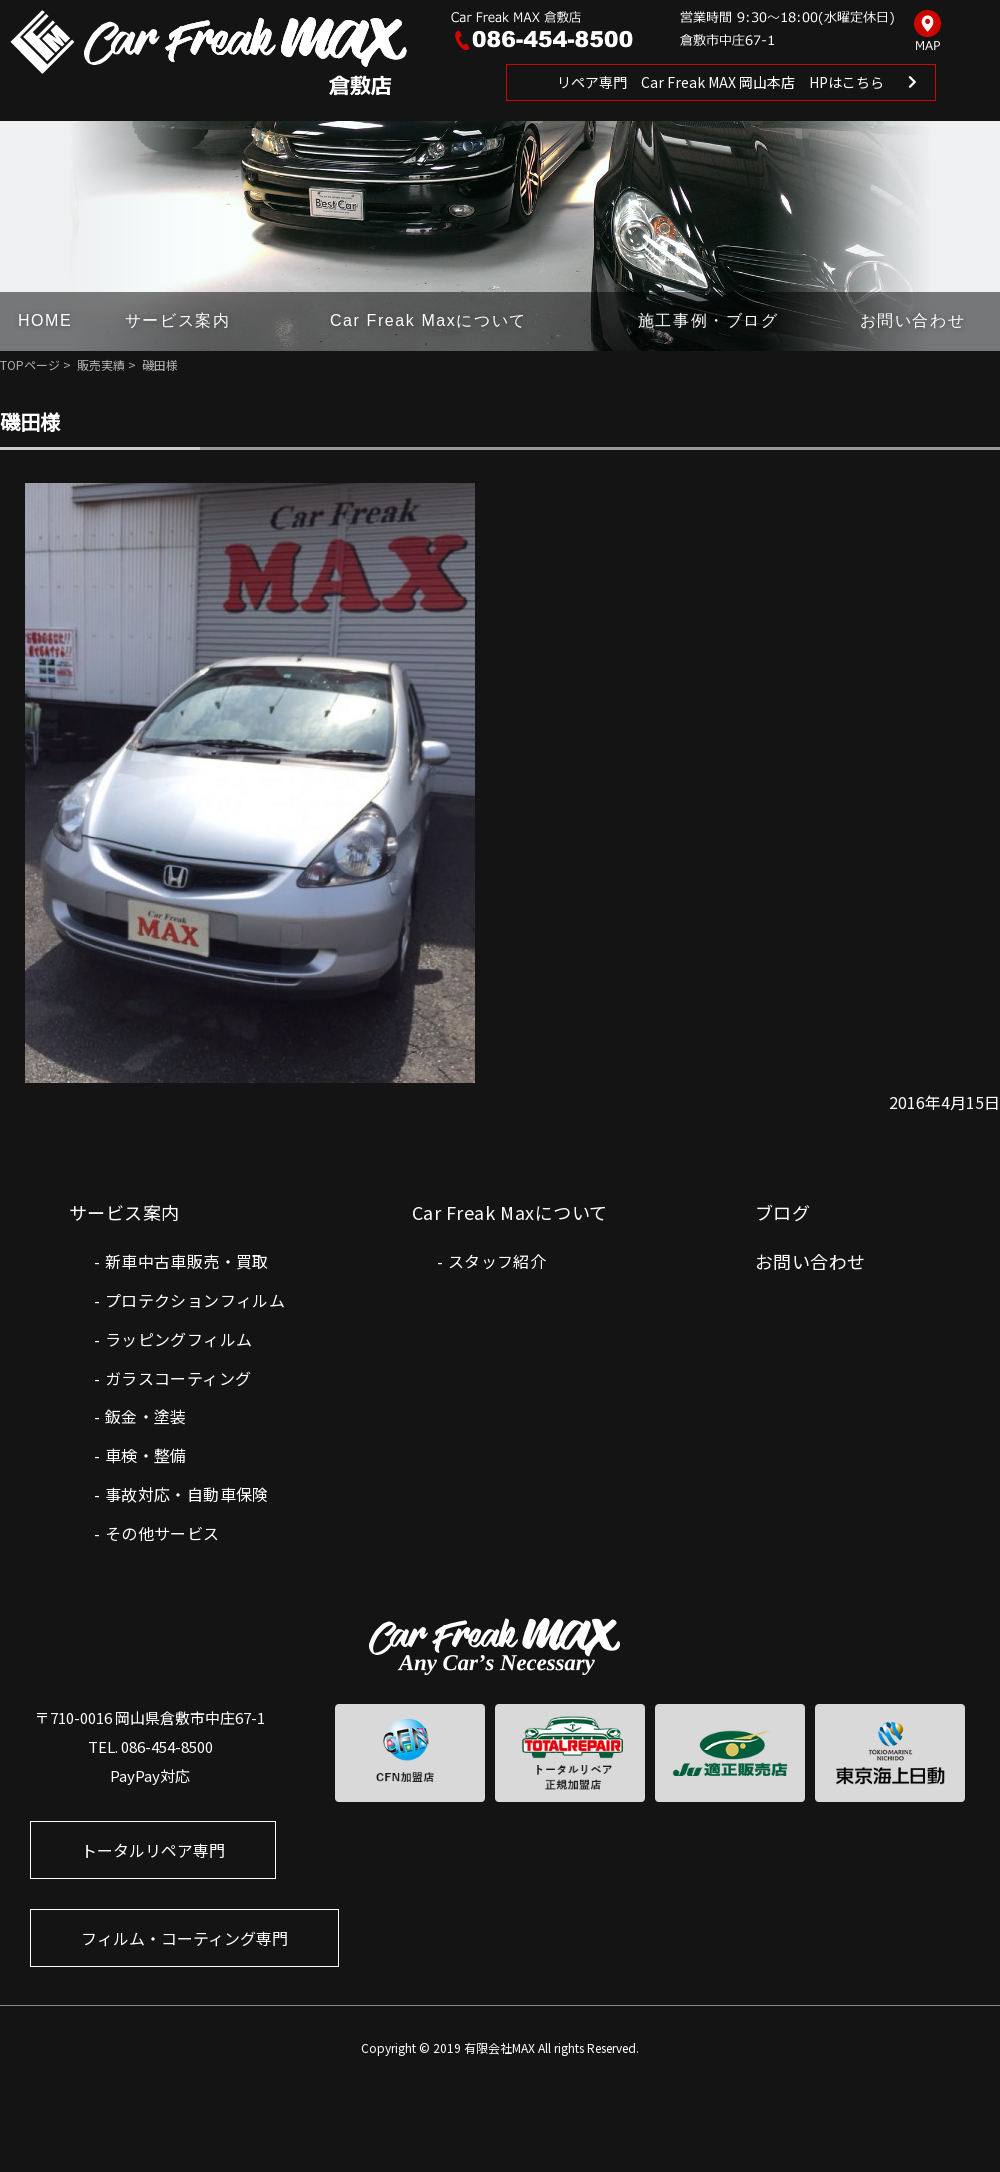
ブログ (782, 1212)
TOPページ (30, 364)
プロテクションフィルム (195, 1300)
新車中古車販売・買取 (187, 1261)
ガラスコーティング (178, 1378)
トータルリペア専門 (153, 1850)
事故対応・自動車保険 (187, 1494)
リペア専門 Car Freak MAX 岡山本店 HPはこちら (720, 82)
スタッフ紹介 (497, 1261)
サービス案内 (178, 320)
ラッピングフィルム (179, 1339)
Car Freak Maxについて (428, 320)
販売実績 (101, 364)
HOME (45, 320)
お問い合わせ (913, 320)
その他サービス (162, 1533)
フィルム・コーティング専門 (184, 1938)
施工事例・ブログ (708, 320)
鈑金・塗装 (146, 1416)
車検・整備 (146, 1455)
